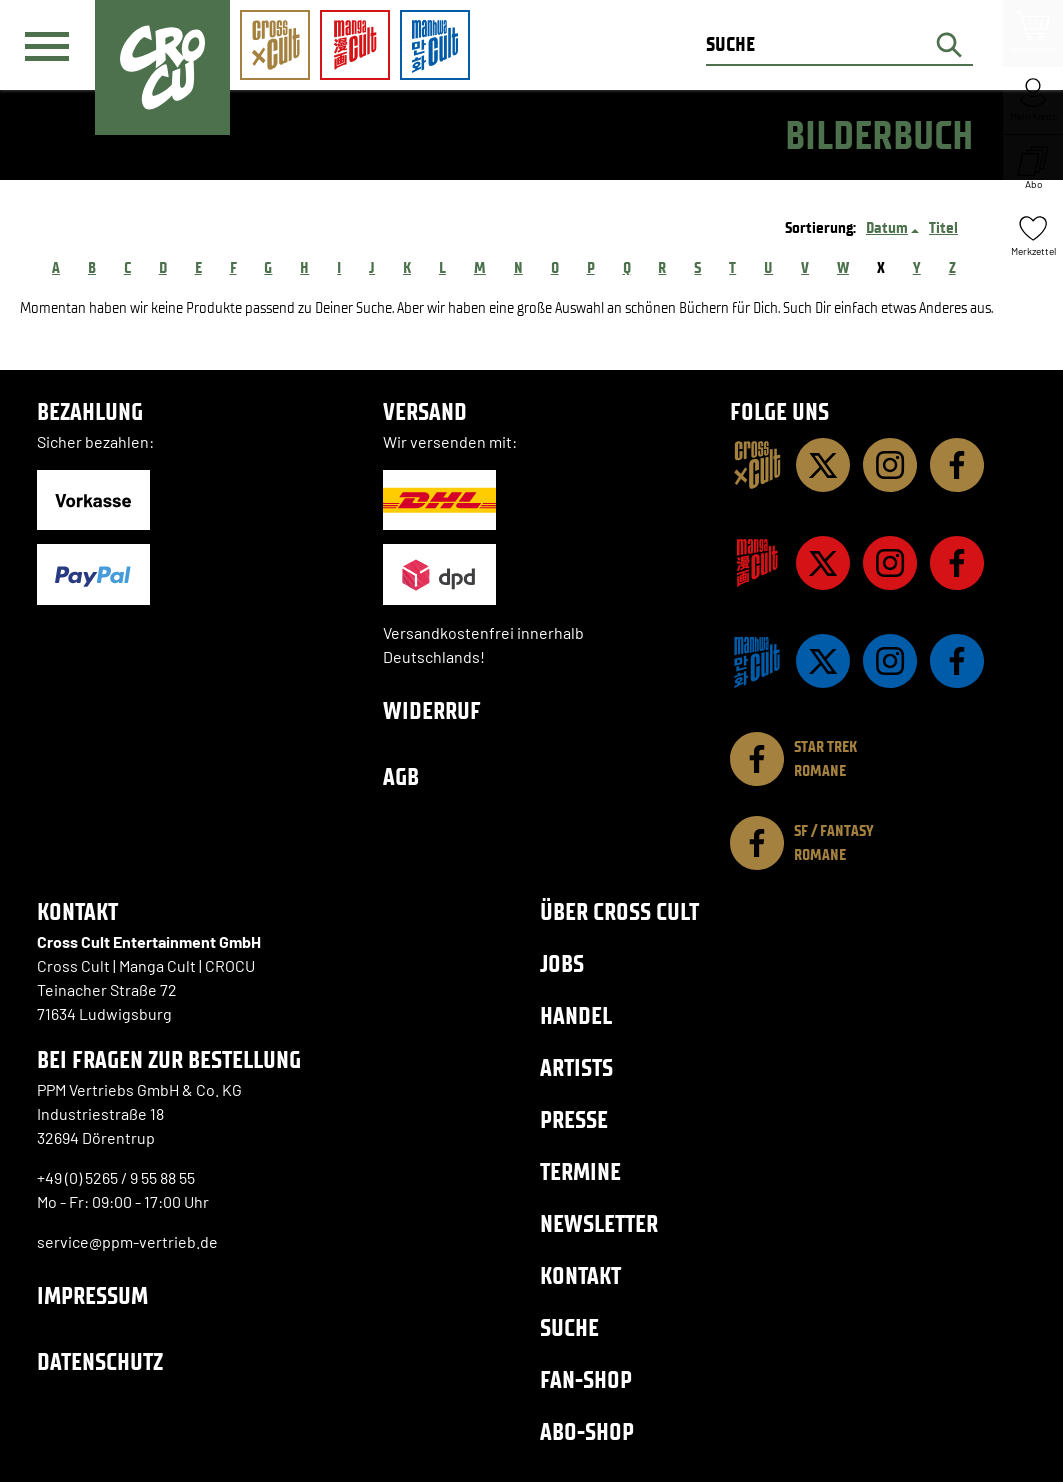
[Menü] (47, 46)
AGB (401, 776)
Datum (887, 227)
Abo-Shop (587, 1431)
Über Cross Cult (619, 911)
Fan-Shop (586, 1379)
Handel (576, 1015)
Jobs (562, 963)
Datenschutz (100, 1361)
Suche (569, 1327)
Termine (580, 1171)
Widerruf (432, 710)
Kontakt (580, 1275)
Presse (574, 1119)
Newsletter (599, 1223)
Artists (576, 1067)
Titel (943, 227)
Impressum (92, 1295)
